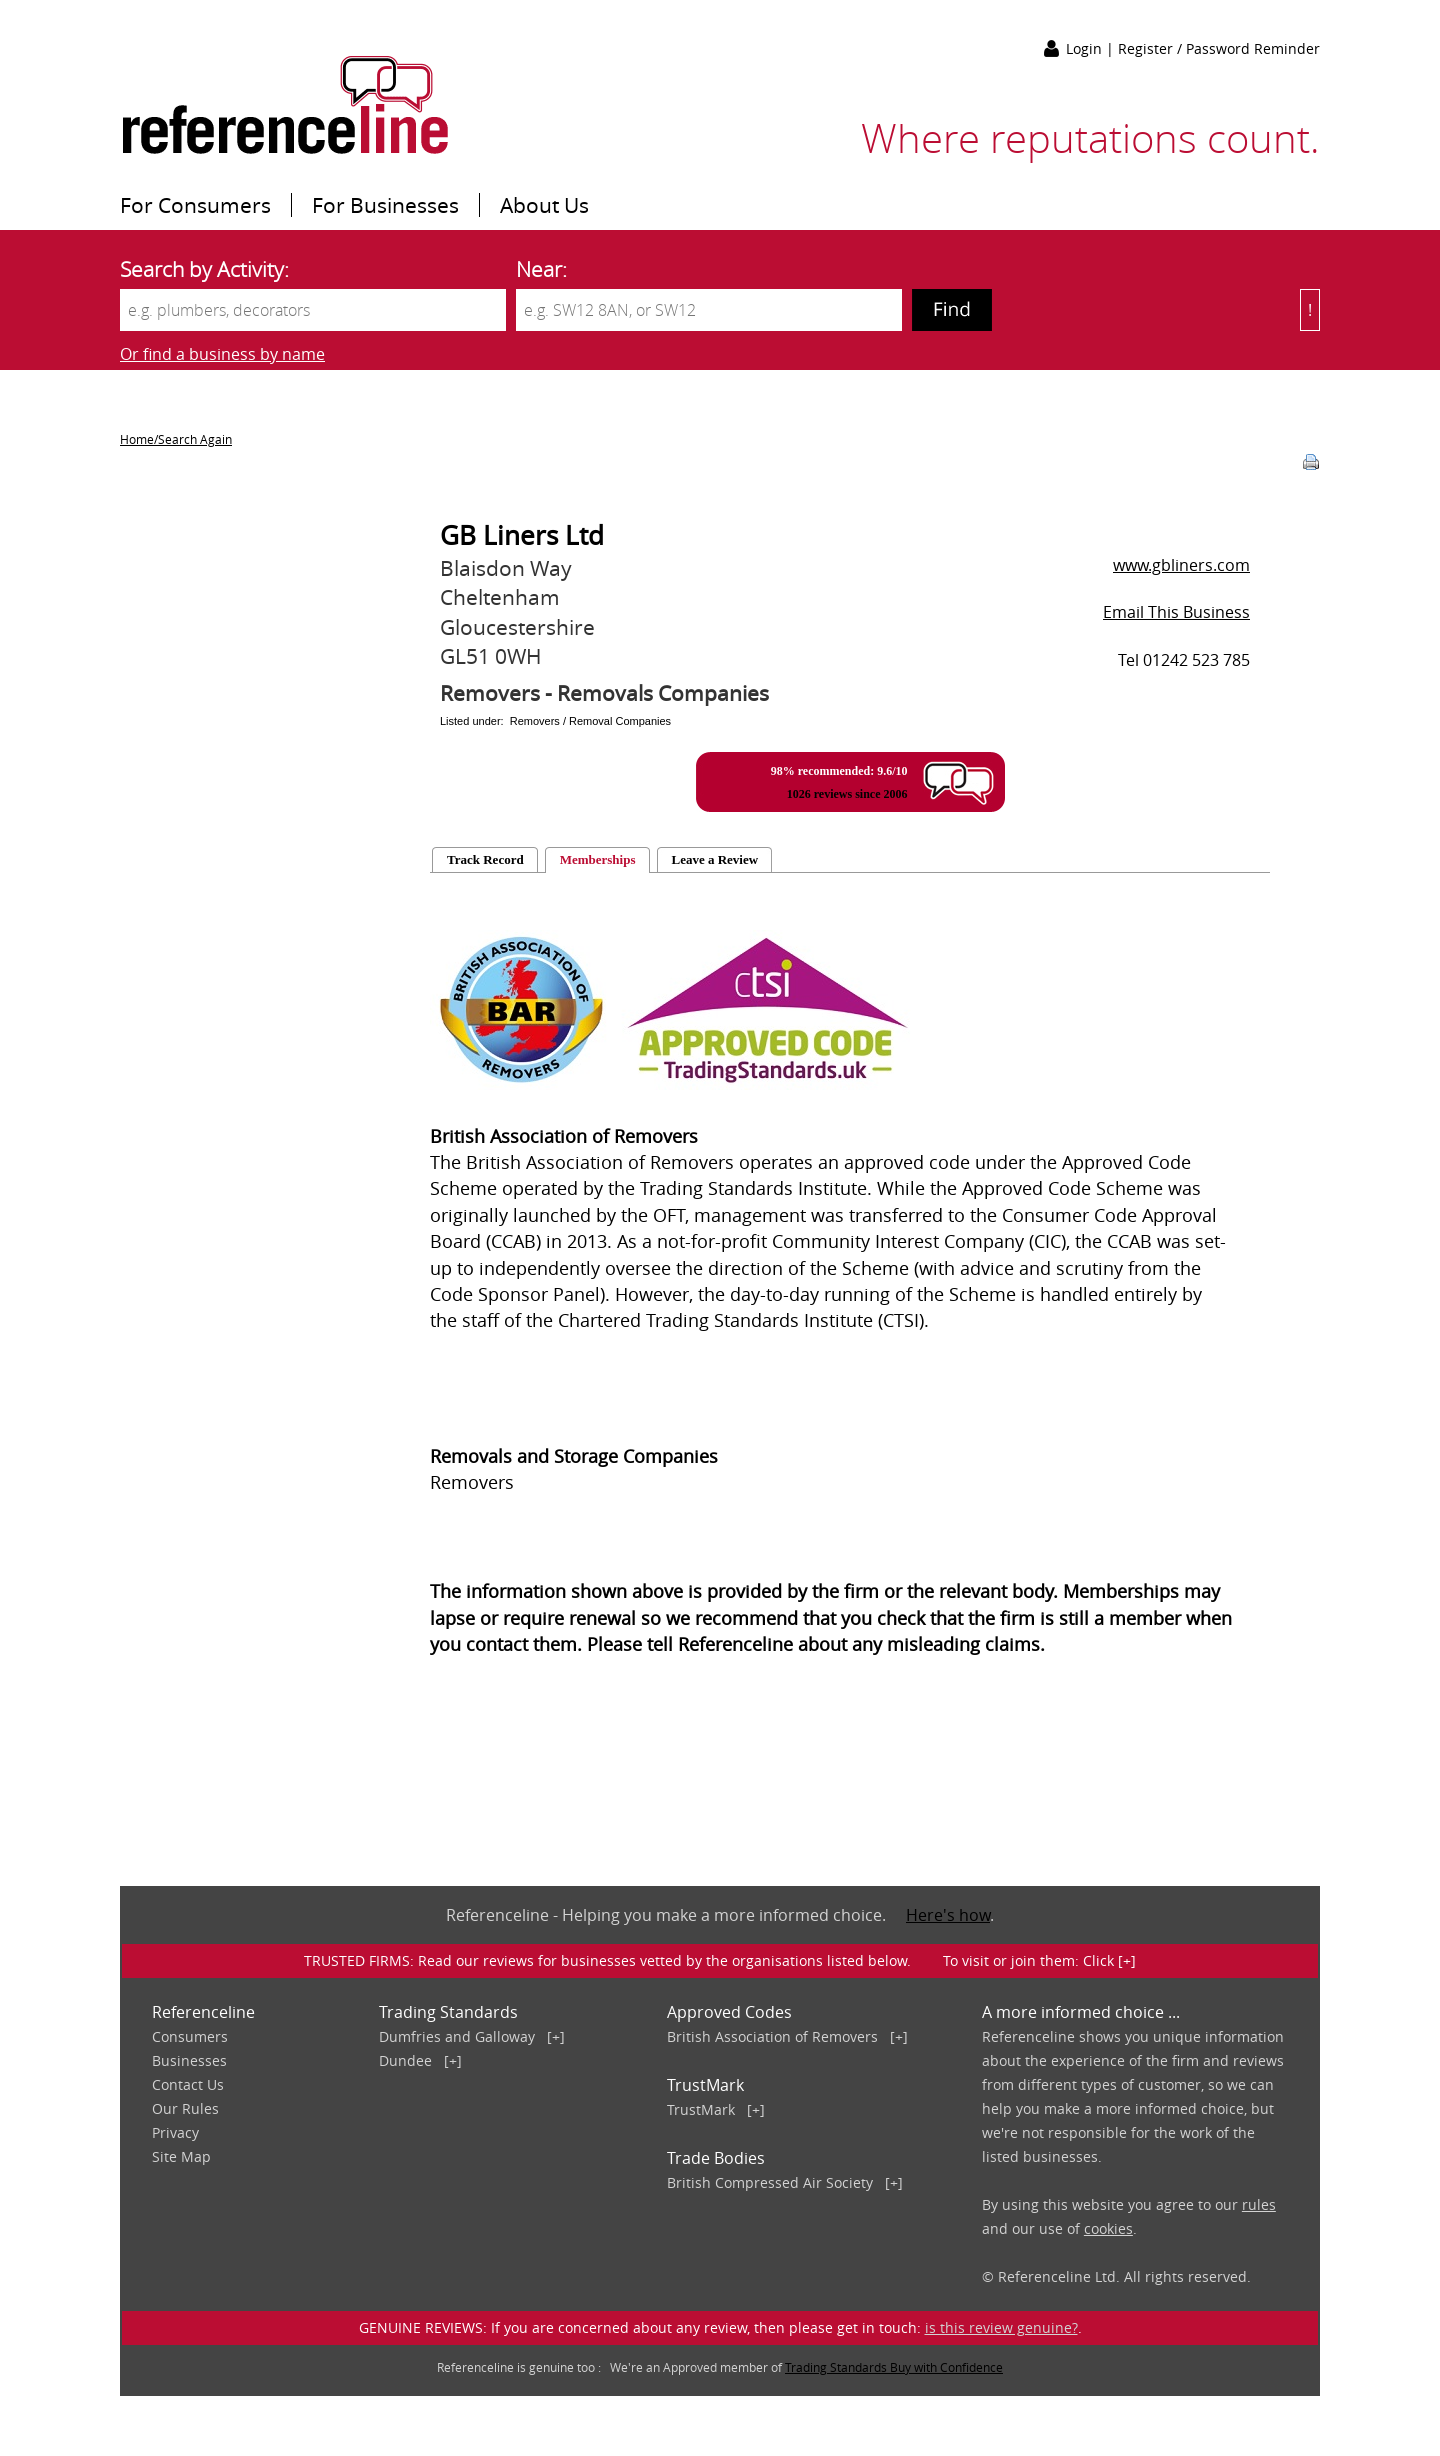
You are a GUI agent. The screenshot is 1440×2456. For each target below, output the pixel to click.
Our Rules (185, 2108)
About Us (544, 205)
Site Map (181, 2156)
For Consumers (195, 205)
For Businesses (385, 205)
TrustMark (701, 2109)
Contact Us (188, 2084)
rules (1259, 2204)
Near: (541, 269)
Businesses (189, 2060)
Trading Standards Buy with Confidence (894, 2367)
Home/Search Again (176, 439)
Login (1086, 48)
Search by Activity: (204, 269)
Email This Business (1176, 612)
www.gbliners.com (1181, 565)
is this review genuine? (1001, 2327)
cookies (1108, 2228)
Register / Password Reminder (1219, 48)
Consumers (190, 2036)
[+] (556, 2036)
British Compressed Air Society (770, 2182)
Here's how (948, 1915)
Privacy (175, 2132)
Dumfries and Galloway (457, 2036)
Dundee (405, 2060)
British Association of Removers (772, 2036)
